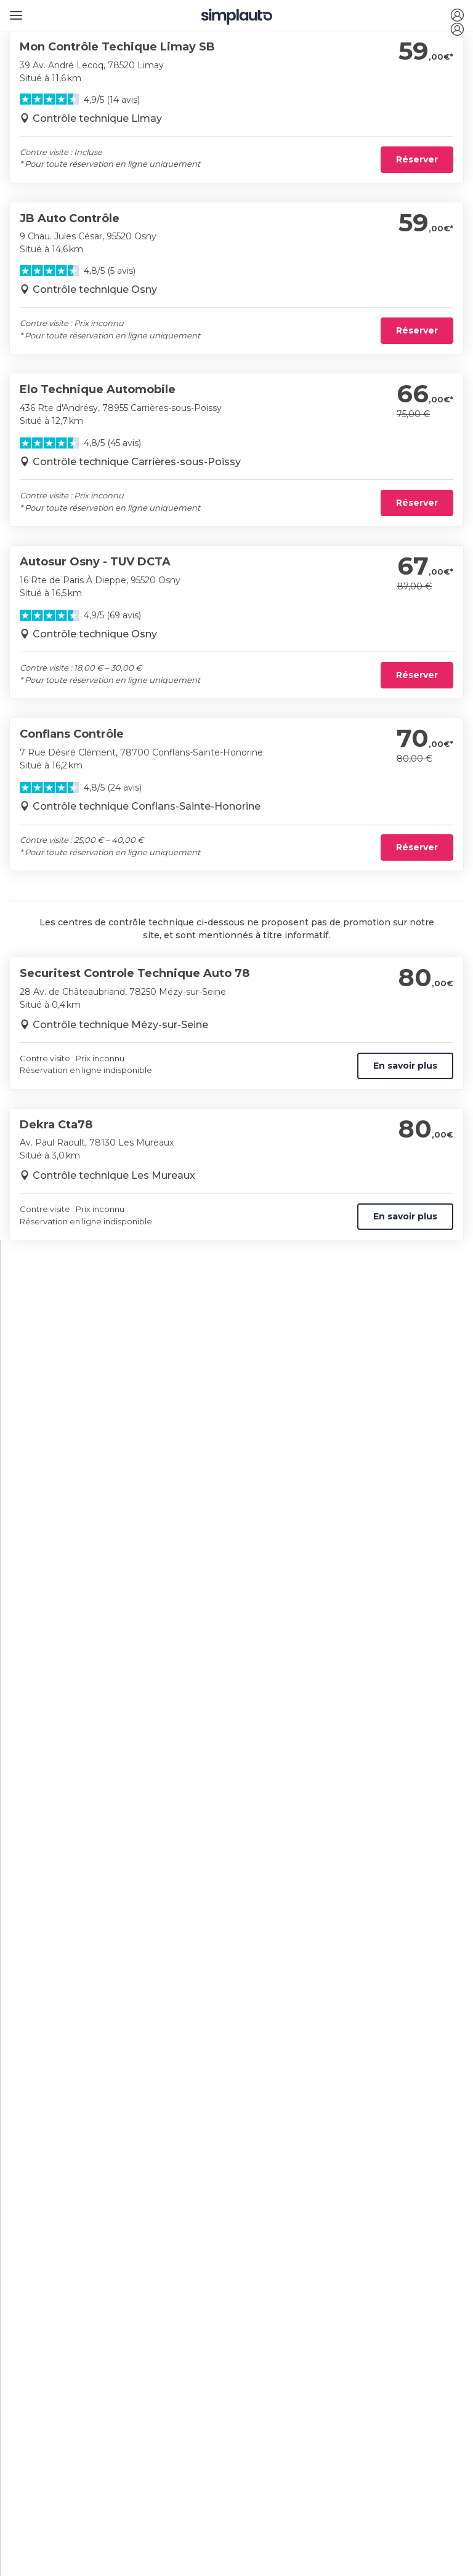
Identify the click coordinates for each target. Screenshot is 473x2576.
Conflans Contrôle (72, 734)
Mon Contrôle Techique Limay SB (117, 47)
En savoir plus (405, 1065)
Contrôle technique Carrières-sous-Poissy (137, 462)
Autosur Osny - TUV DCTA (95, 561)
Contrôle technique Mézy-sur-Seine (120, 1025)
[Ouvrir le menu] (14, 10)
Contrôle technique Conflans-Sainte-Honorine (147, 806)
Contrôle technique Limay (97, 118)
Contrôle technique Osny (95, 289)
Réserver (417, 159)
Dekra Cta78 (56, 1124)
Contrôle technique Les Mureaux (114, 1175)
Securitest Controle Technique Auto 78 (134, 973)
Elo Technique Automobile (98, 389)
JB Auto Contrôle (69, 218)
